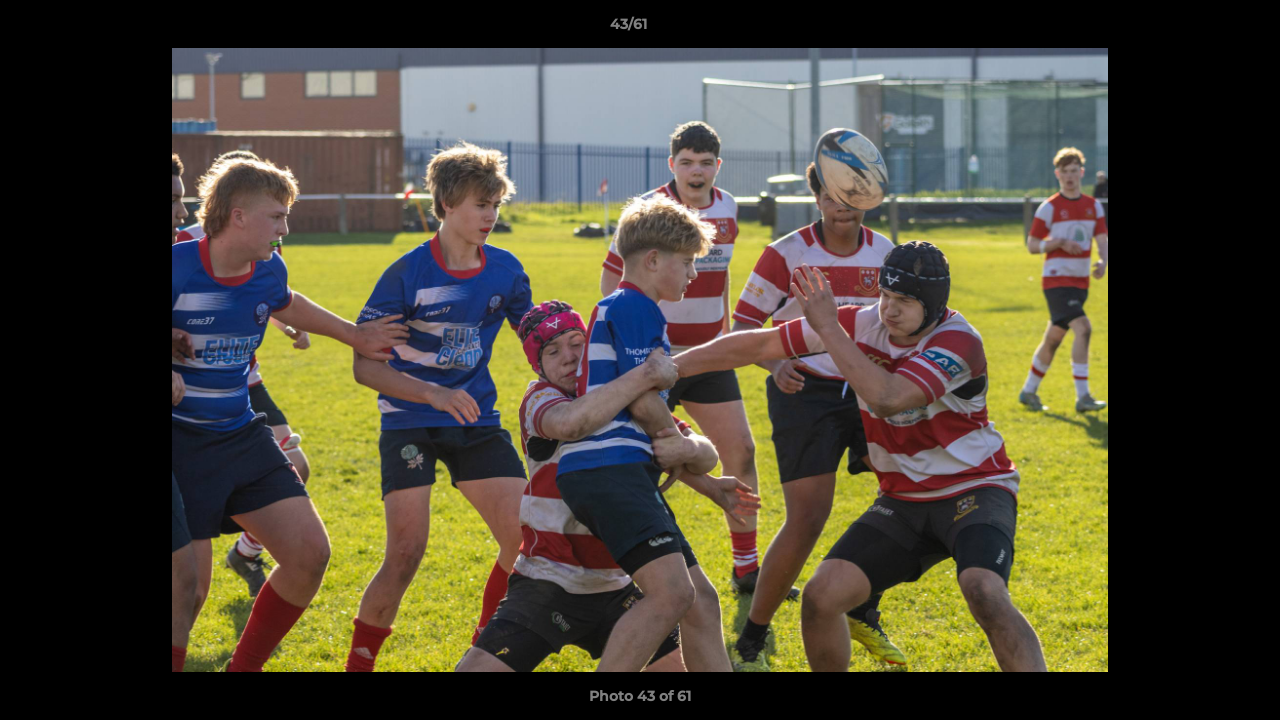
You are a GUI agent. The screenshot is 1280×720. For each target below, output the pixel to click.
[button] (1196, 29)
